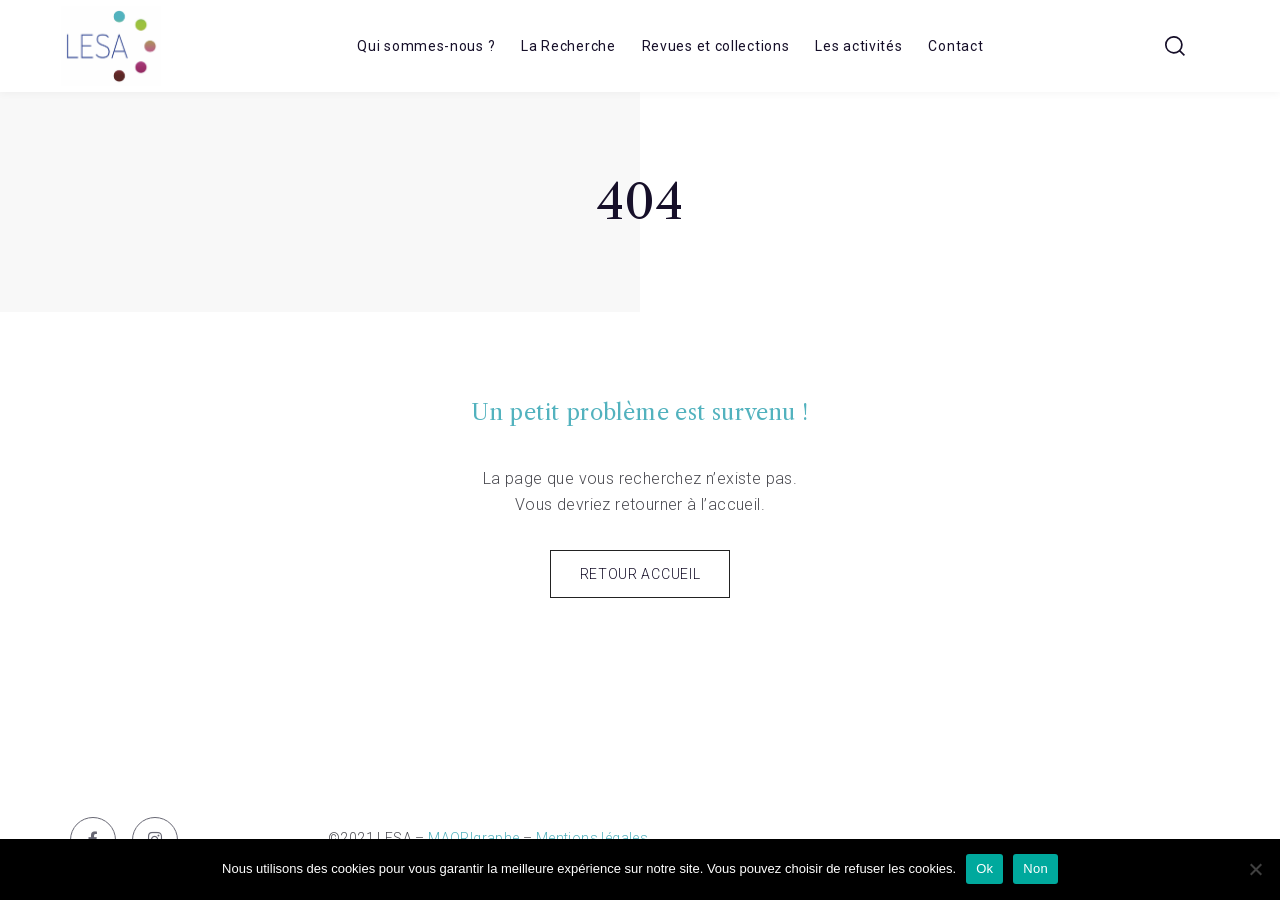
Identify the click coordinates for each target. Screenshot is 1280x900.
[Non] (1255, 869)
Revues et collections (716, 46)
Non (1035, 868)
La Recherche (568, 46)
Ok (984, 868)
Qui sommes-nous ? (426, 46)
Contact (955, 46)
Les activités (858, 46)
